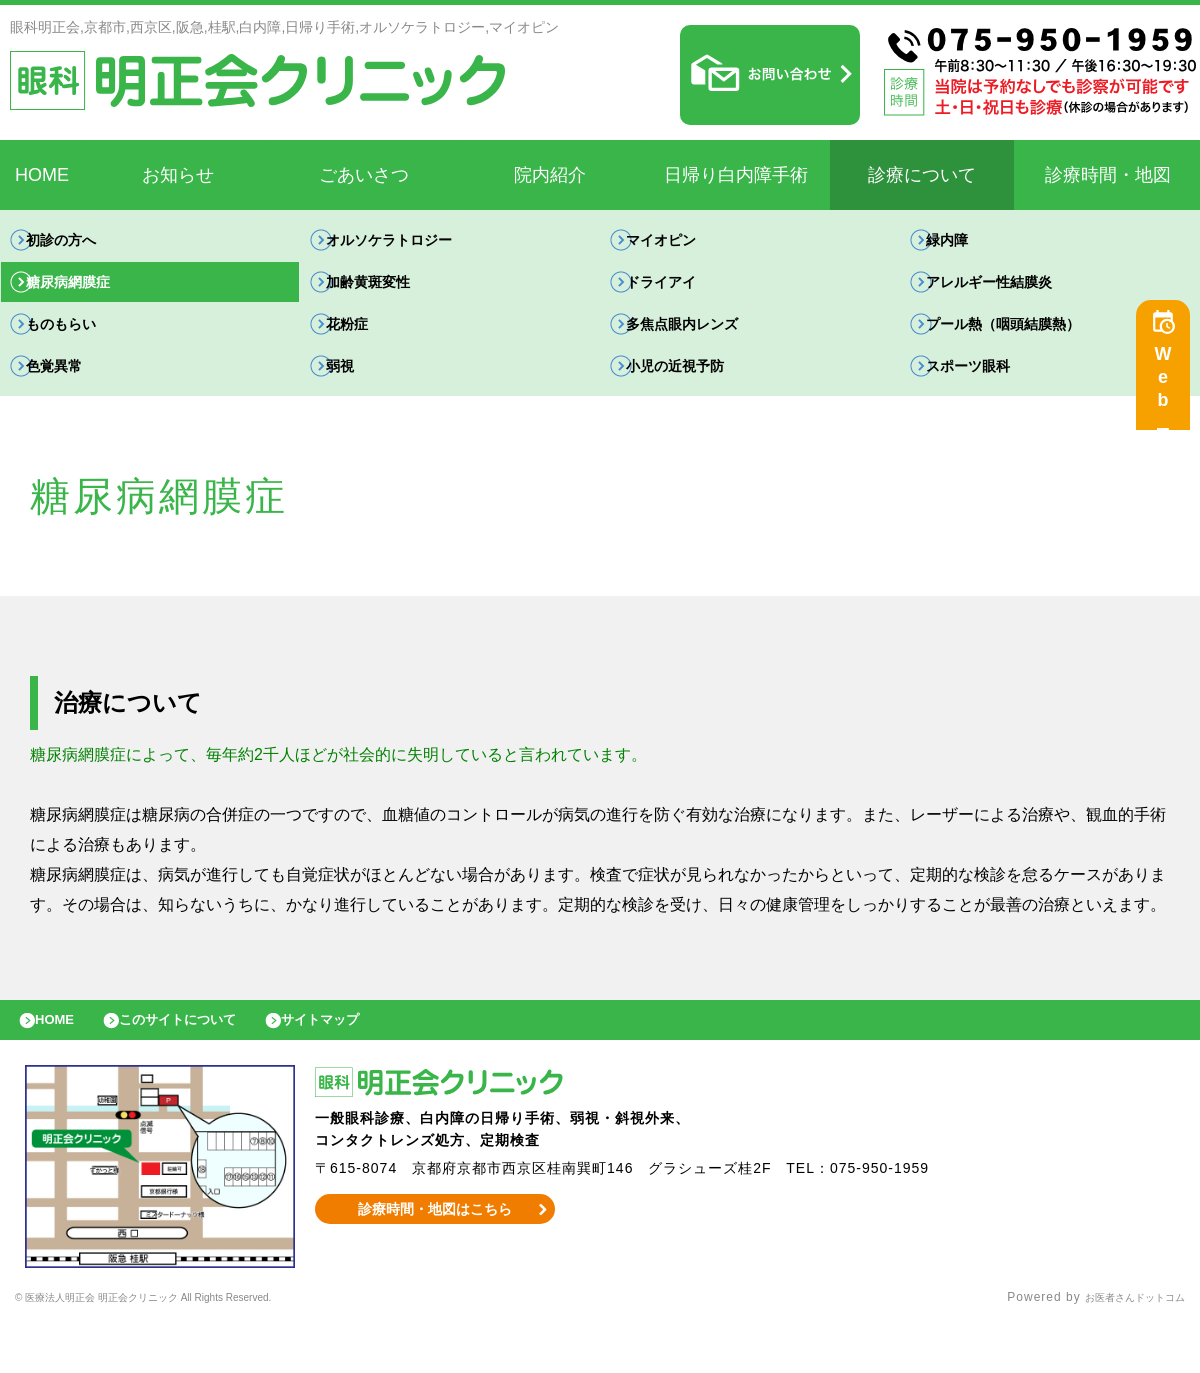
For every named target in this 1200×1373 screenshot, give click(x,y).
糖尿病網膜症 (89, 296)
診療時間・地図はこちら (435, 1259)
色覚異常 (73, 400)
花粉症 (365, 348)
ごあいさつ (364, 175)
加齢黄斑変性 (389, 296)
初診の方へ (81, 244)
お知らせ (178, 175)
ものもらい (81, 348)
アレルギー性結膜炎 (1013, 296)
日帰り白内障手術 (736, 175)
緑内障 (965, 244)
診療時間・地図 (1108, 175)
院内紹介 (550, 175)
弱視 (357, 400)
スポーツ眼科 (989, 400)
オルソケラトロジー (413, 244)
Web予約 (1168, 392)
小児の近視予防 (697, 400)
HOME (42, 175)
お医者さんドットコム (1120, 1348)
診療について (922, 175)
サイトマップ (366, 1065)
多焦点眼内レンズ (705, 348)
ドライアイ (681, 296)
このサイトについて (203, 1065)
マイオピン (681, 244)
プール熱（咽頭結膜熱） (1029, 348)
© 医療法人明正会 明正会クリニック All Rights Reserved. (188, 1348)
